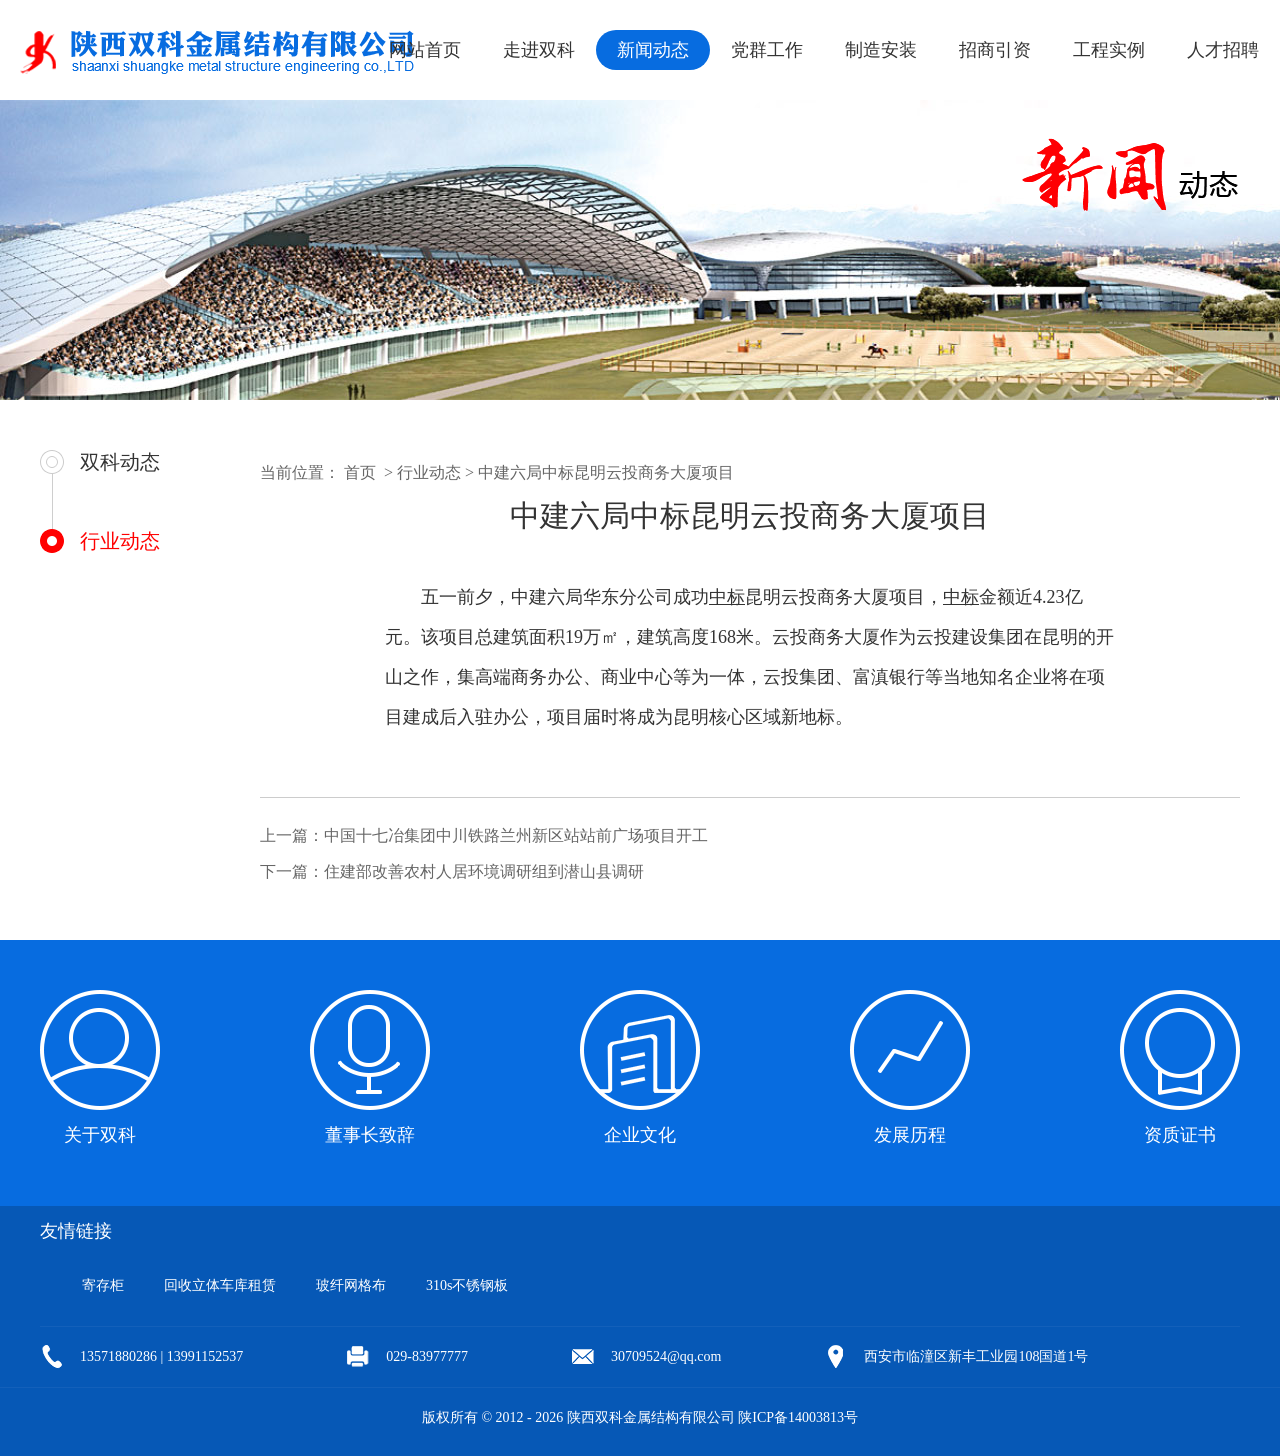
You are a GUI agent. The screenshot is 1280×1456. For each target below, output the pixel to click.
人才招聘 (1223, 50)
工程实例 (1109, 50)
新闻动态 (653, 50)
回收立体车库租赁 (220, 1285)
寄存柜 (103, 1285)
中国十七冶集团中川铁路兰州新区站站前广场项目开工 (516, 835)
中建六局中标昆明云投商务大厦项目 (606, 472)
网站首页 (425, 50)
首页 (360, 472)
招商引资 (995, 50)
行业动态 (120, 541)
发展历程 (910, 1135)
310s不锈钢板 (467, 1285)
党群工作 (767, 50)
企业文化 (640, 1135)
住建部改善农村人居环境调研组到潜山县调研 (484, 871)
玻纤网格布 (351, 1285)
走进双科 (539, 50)
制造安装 (881, 50)
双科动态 (120, 462)
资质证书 (1180, 1135)
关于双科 (100, 1135)
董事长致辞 (370, 1135)
